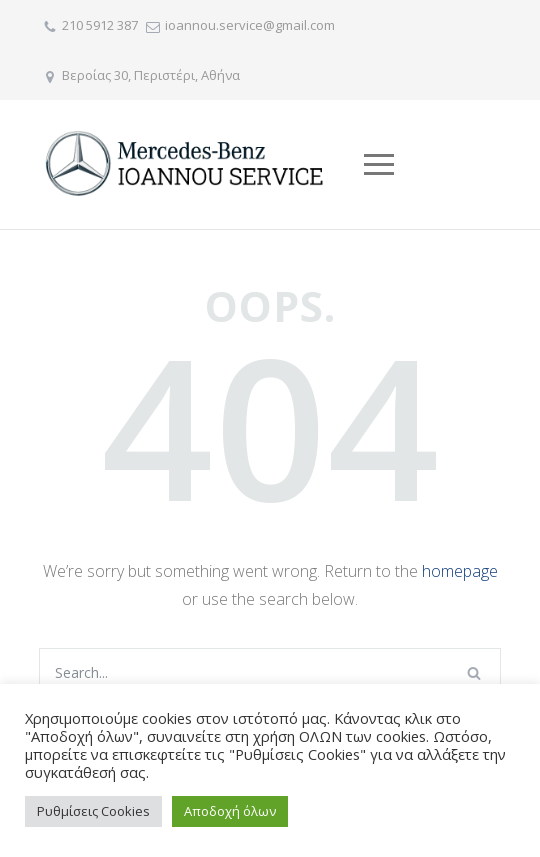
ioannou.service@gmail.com (250, 25)
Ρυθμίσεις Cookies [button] (93, 811)
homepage (460, 571)
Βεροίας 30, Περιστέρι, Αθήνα (151, 75)
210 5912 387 (100, 25)
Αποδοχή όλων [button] (230, 811)
